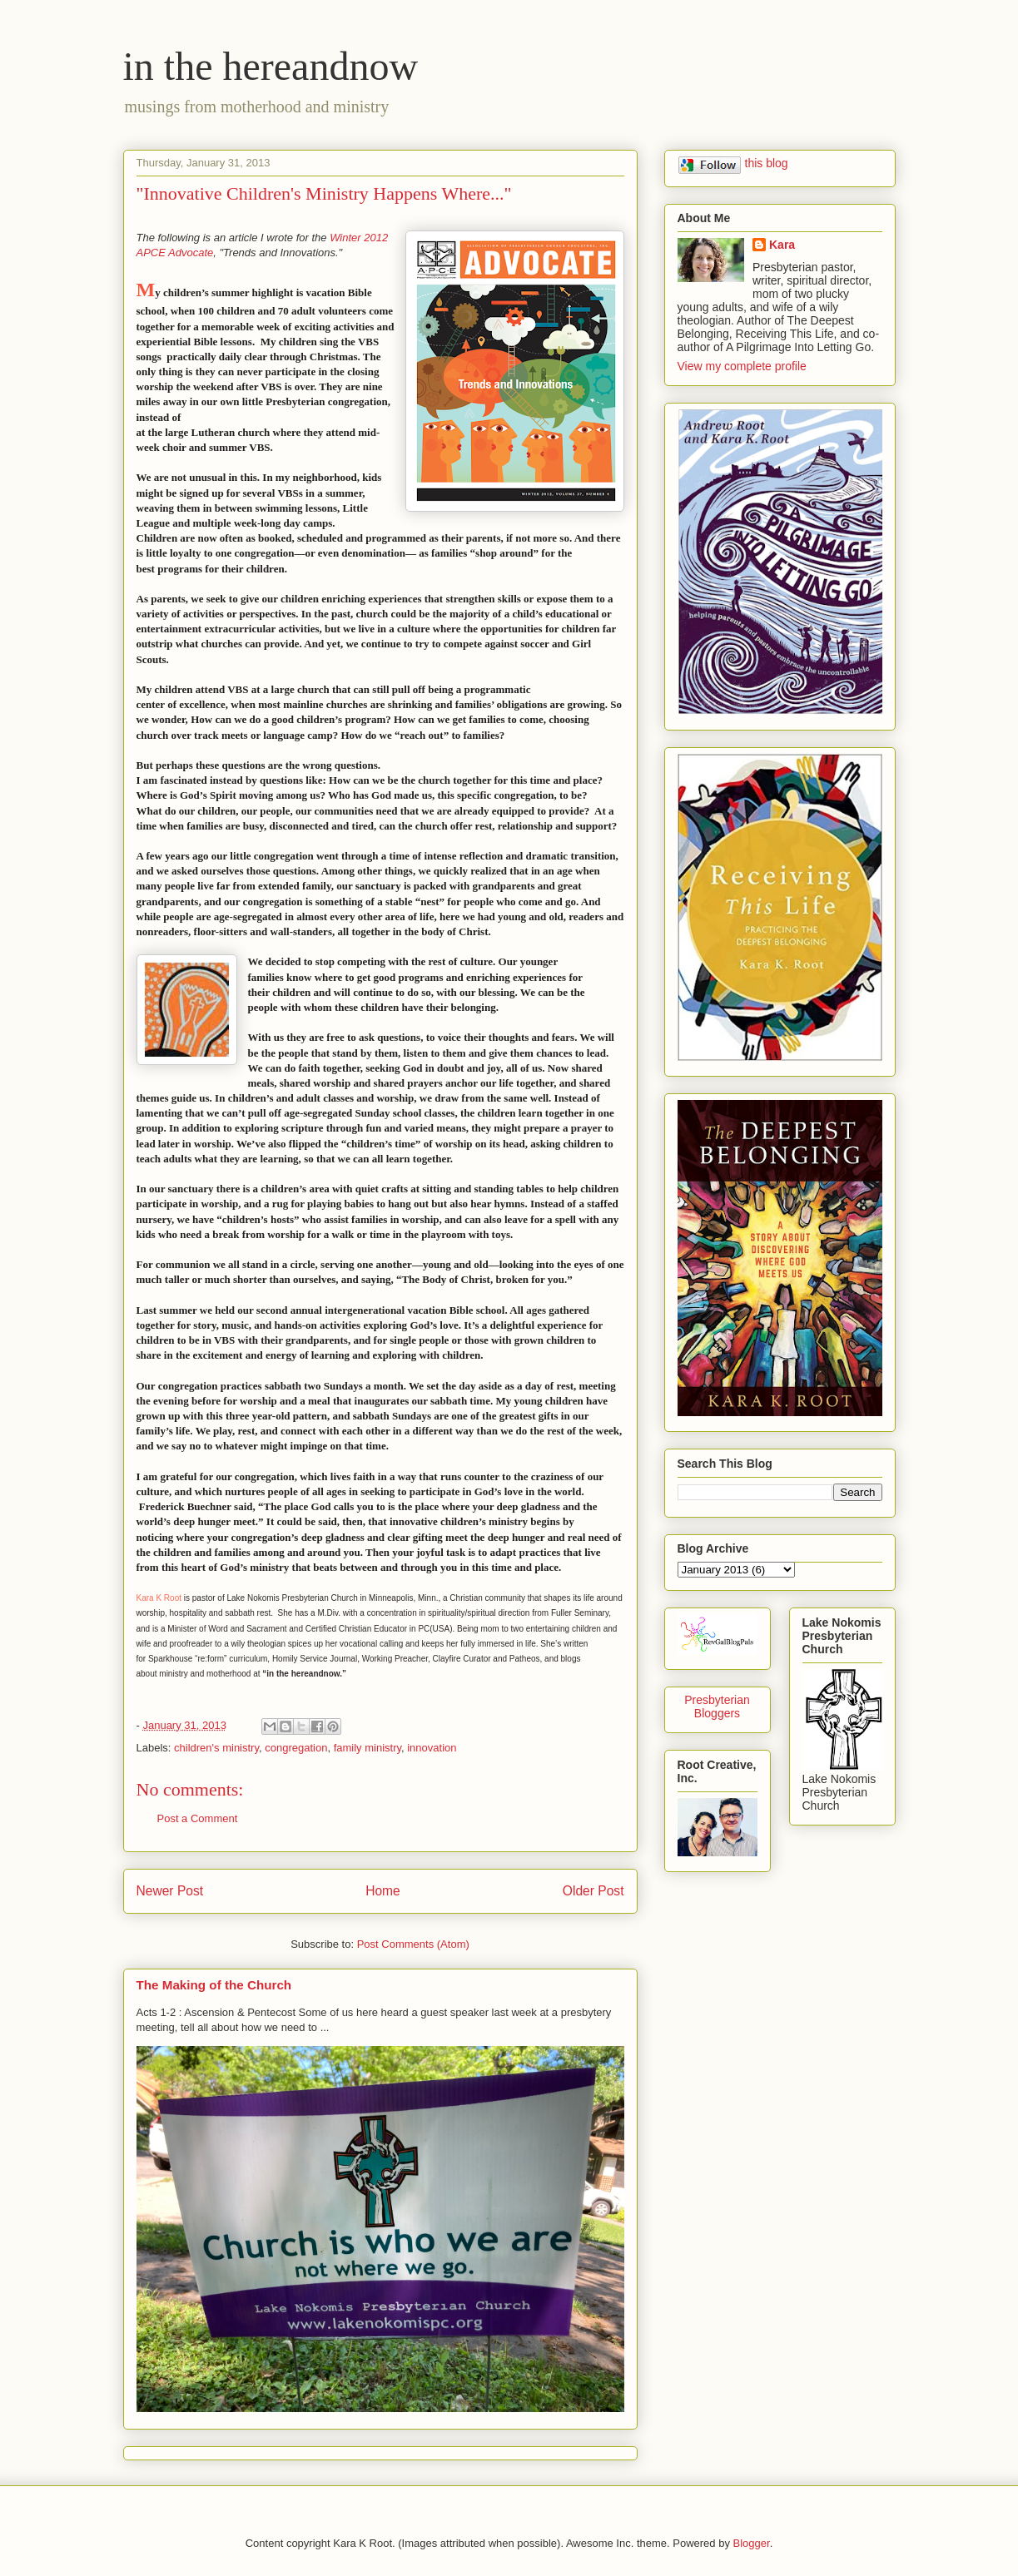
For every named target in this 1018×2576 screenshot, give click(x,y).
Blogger (751, 2543)
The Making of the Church (214, 1985)
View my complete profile (742, 366)
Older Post (593, 1891)
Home (382, 1891)
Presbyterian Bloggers (717, 1706)
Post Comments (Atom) (413, 1944)
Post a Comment (197, 1818)
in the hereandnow (271, 66)
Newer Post (170, 1891)
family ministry (367, 1747)
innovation (431, 1747)
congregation (296, 1747)
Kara (782, 244)
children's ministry (216, 1747)
